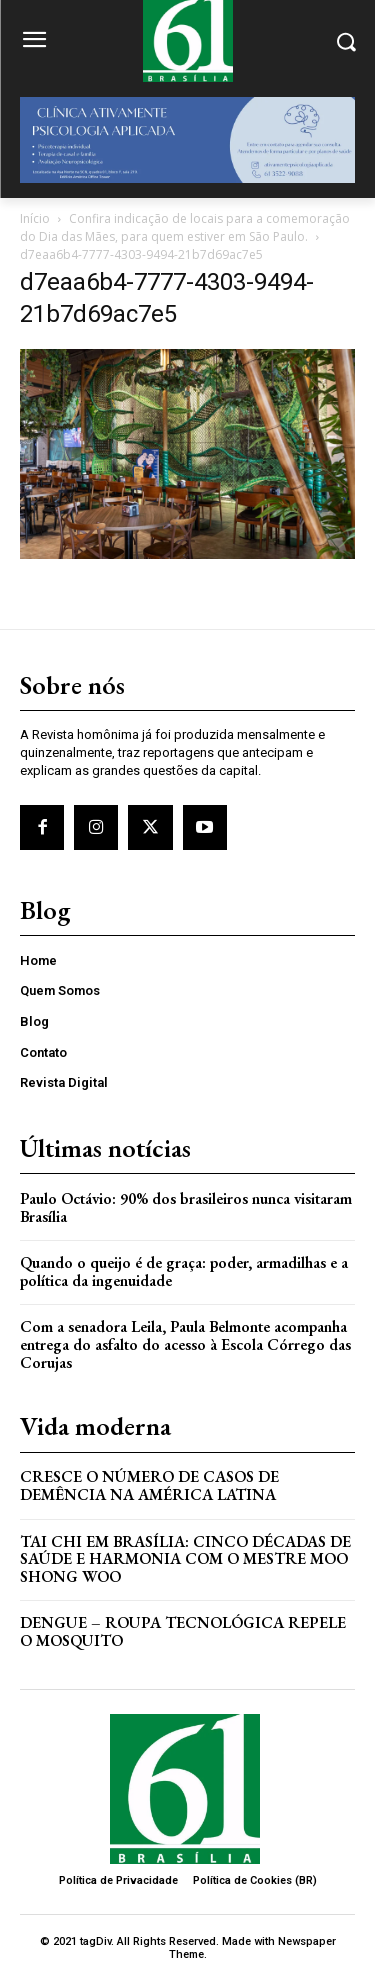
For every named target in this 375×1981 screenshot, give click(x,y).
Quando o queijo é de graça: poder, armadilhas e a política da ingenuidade (184, 1271)
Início (35, 218)
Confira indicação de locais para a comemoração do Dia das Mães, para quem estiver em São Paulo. (185, 227)
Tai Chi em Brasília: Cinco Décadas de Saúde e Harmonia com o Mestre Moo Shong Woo (185, 1559)
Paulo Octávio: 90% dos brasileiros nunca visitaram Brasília (186, 1207)
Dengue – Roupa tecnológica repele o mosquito (183, 1631)
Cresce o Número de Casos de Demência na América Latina (149, 1485)
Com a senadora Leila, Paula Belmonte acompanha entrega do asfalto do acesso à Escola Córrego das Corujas (185, 1344)
